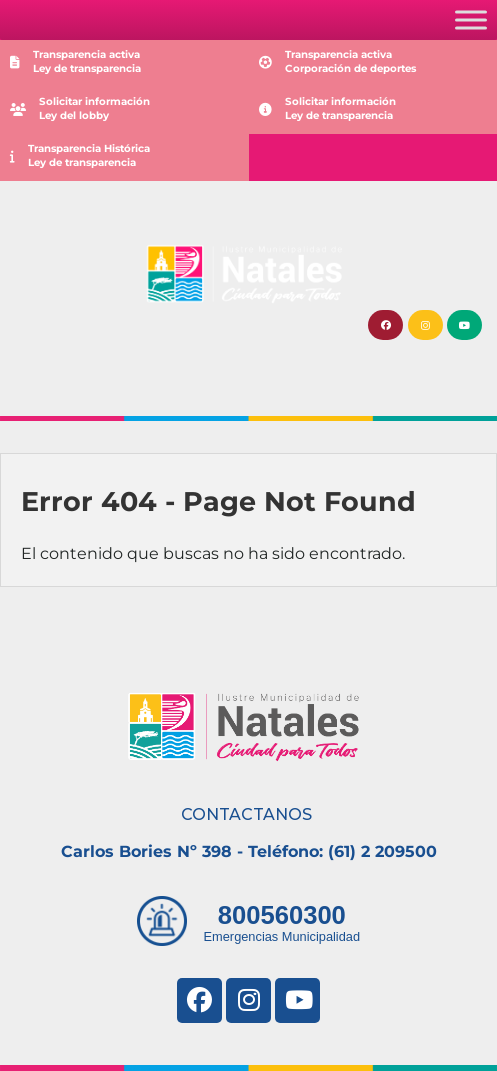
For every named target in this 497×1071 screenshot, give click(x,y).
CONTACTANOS (246, 814)
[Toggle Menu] (471, 19)
